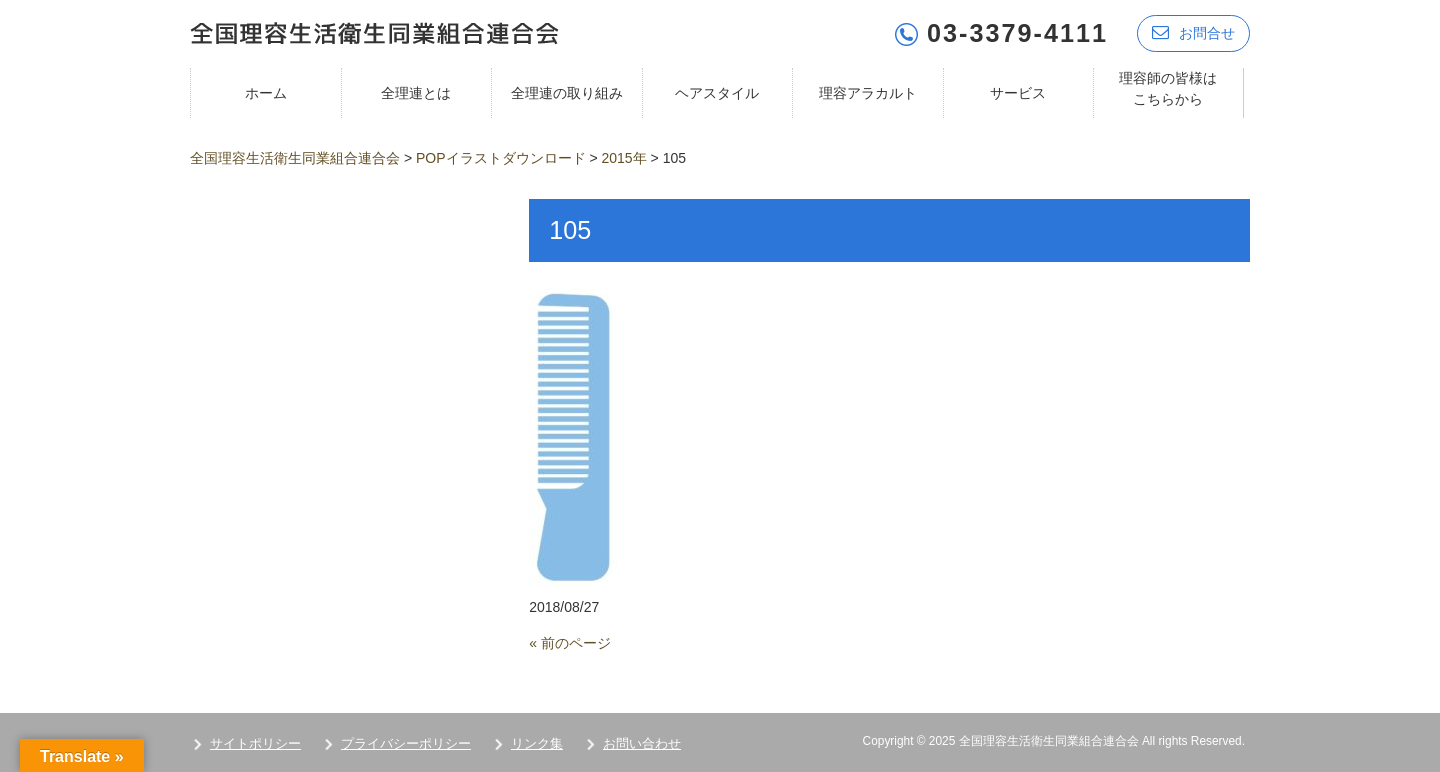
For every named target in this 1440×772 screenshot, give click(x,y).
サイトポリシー (255, 743)
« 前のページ (570, 643)
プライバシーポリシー (406, 743)
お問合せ (1193, 32)
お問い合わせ (642, 743)
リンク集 (537, 743)
